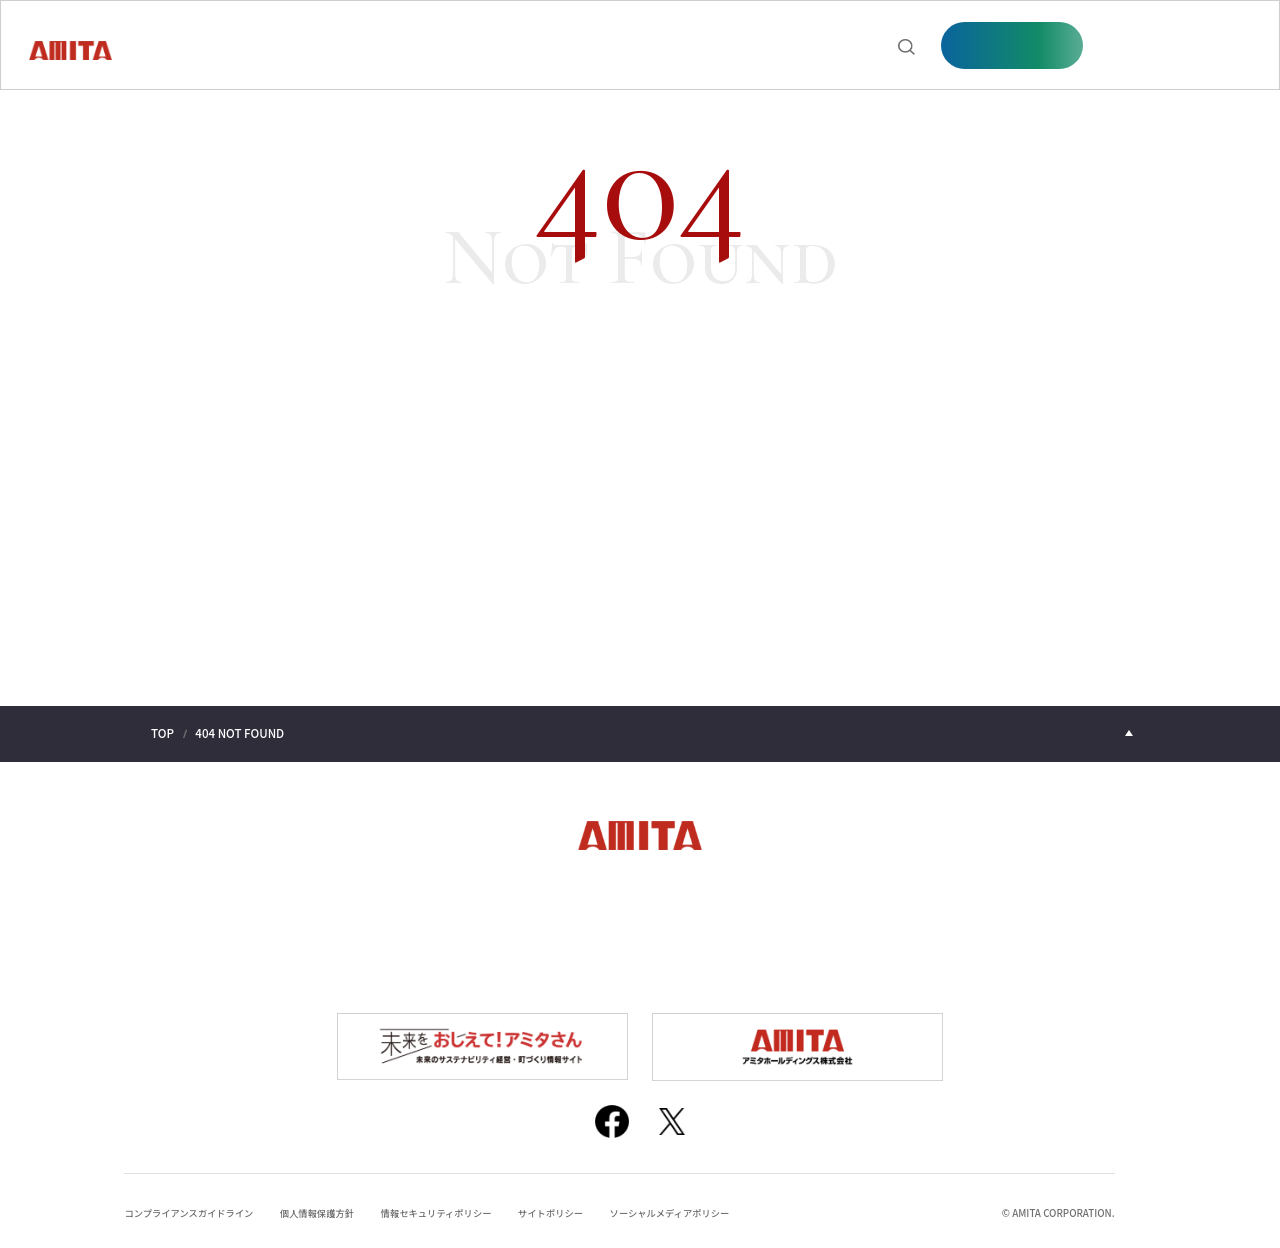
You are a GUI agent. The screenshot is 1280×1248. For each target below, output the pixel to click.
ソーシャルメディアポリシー (693, 1206)
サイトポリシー (569, 1206)
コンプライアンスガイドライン (192, 1206)
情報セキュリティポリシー (450, 1206)
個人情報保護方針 (326, 1206)
